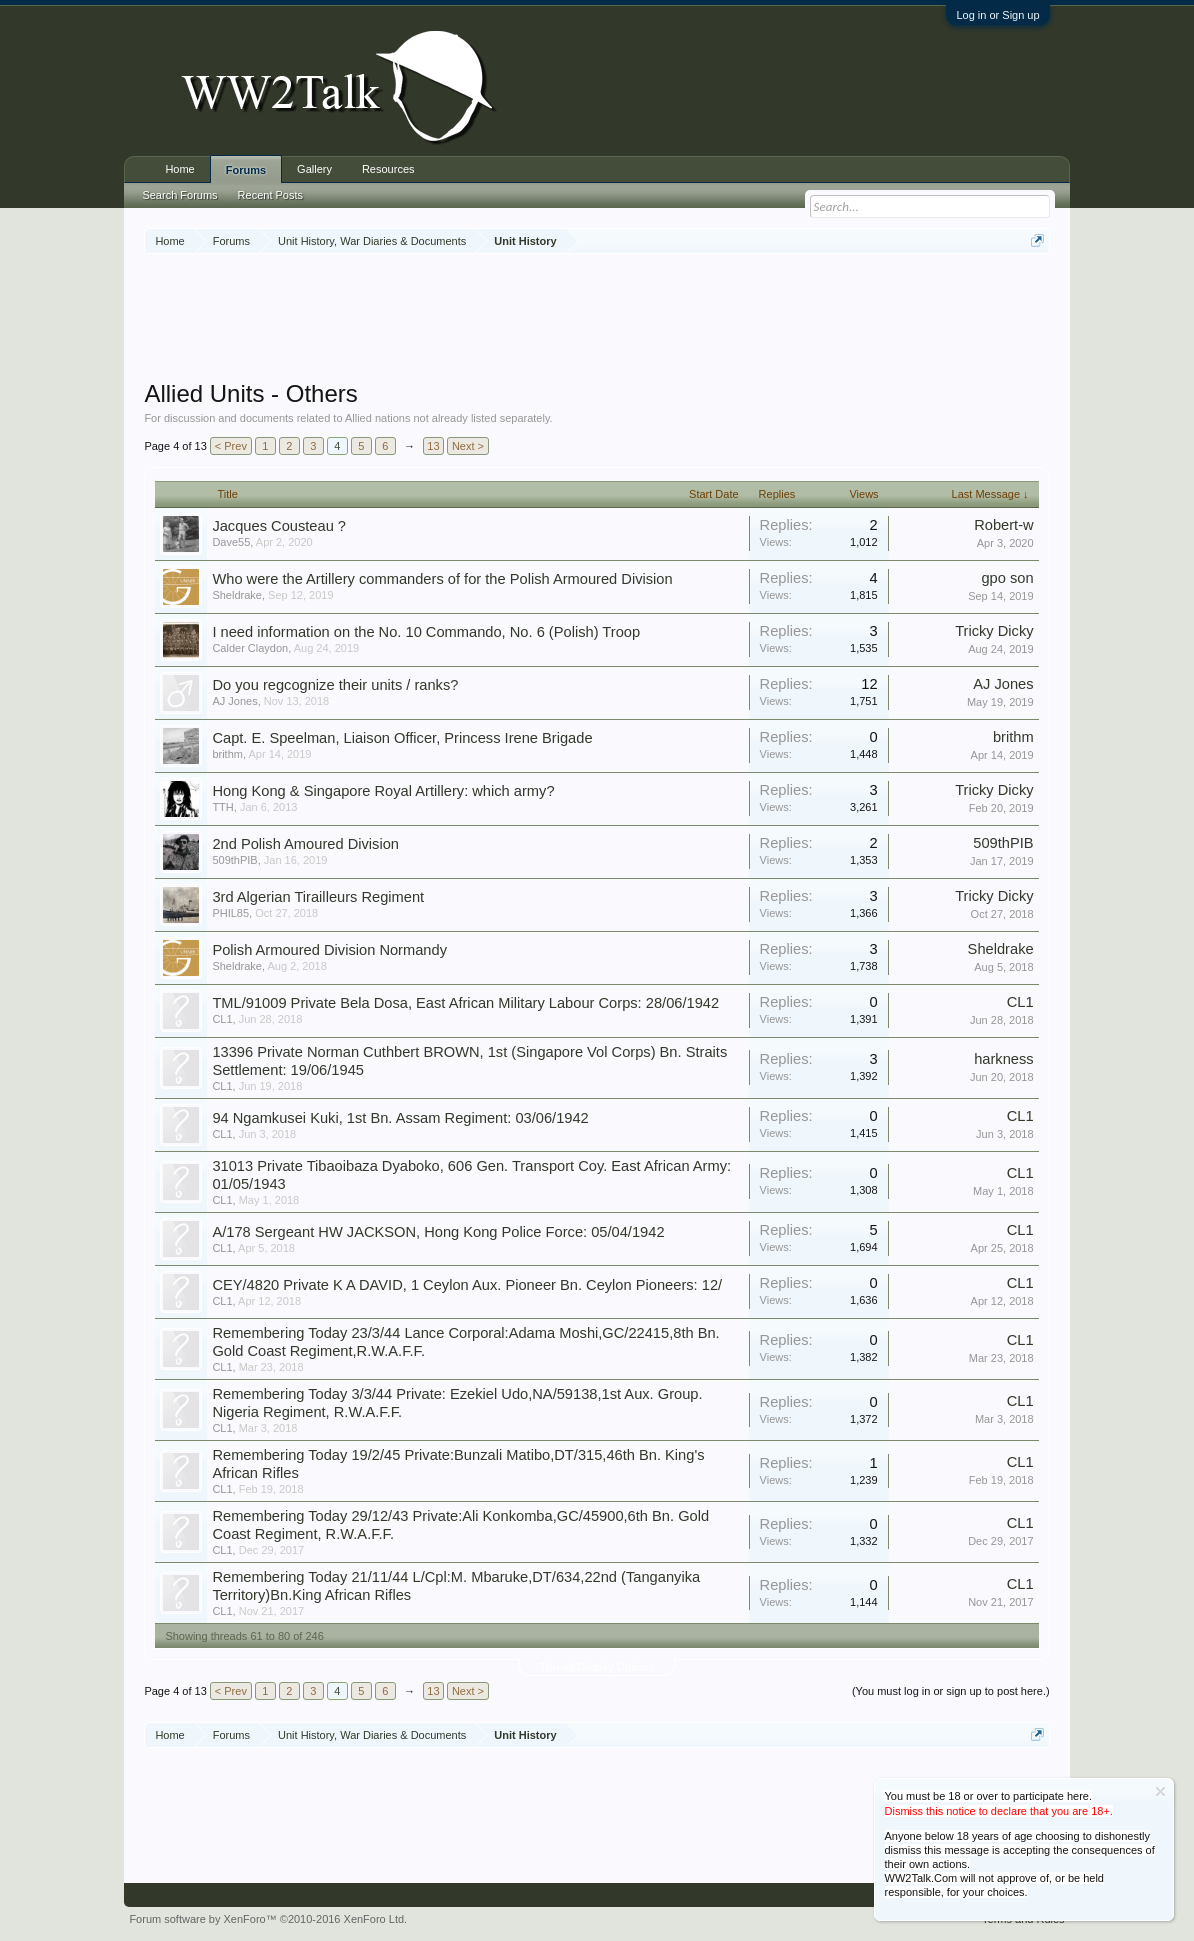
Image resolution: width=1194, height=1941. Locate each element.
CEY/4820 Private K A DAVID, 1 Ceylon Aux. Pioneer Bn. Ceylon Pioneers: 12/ (467, 1285)
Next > (468, 446)
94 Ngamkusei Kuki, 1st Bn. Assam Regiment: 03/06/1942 (400, 1118)
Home (179, 169)
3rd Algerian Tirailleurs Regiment (318, 897)
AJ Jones (234, 701)
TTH (222, 807)
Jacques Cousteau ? (279, 526)
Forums (246, 170)
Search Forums (179, 195)
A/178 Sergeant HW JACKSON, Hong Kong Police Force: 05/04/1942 (438, 1232)
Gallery (314, 169)
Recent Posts (270, 195)
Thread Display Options (597, 1667)
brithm (227, 754)
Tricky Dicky (994, 631)
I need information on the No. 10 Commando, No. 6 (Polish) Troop (426, 632)
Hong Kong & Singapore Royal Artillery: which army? (383, 791)
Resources (388, 169)
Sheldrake (237, 595)
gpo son (1007, 578)
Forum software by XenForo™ (268, 1919)
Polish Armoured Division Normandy (329, 950)
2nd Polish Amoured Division (305, 844)
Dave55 (231, 542)
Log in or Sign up (997, 15)
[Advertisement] (597, 319)
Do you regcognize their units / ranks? (335, 685)
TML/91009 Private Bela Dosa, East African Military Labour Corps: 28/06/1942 (465, 1003)
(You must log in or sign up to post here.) (951, 1691)
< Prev (231, 446)
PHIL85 (230, 913)
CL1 (222, 1019)
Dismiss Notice (1160, 1791)
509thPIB (234, 860)
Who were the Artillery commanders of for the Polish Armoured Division (442, 579)
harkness (1003, 1059)
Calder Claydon (250, 648)
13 (433, 446)
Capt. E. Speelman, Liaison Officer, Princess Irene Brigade (402, 738)
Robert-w (1003, 525)
